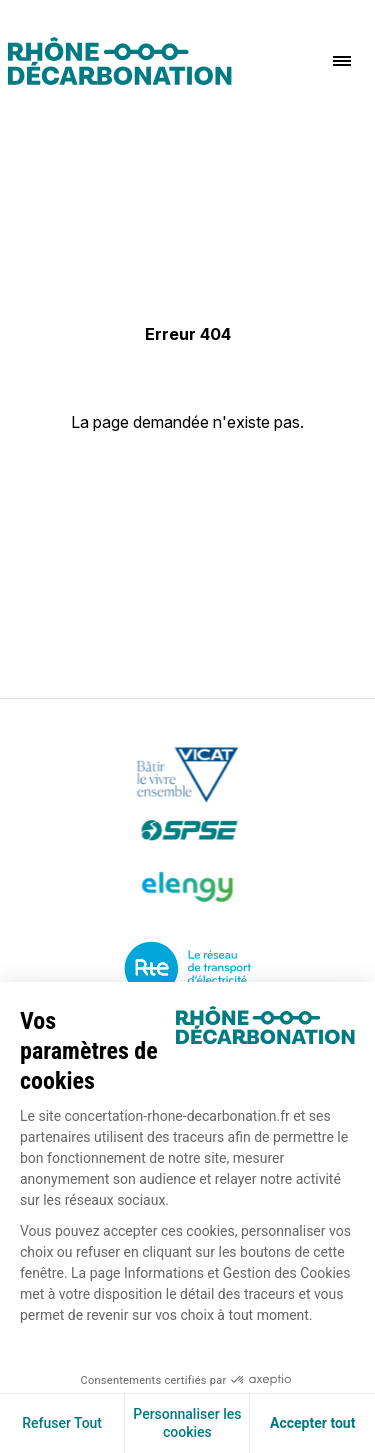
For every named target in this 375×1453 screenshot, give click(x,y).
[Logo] (120, 61)
